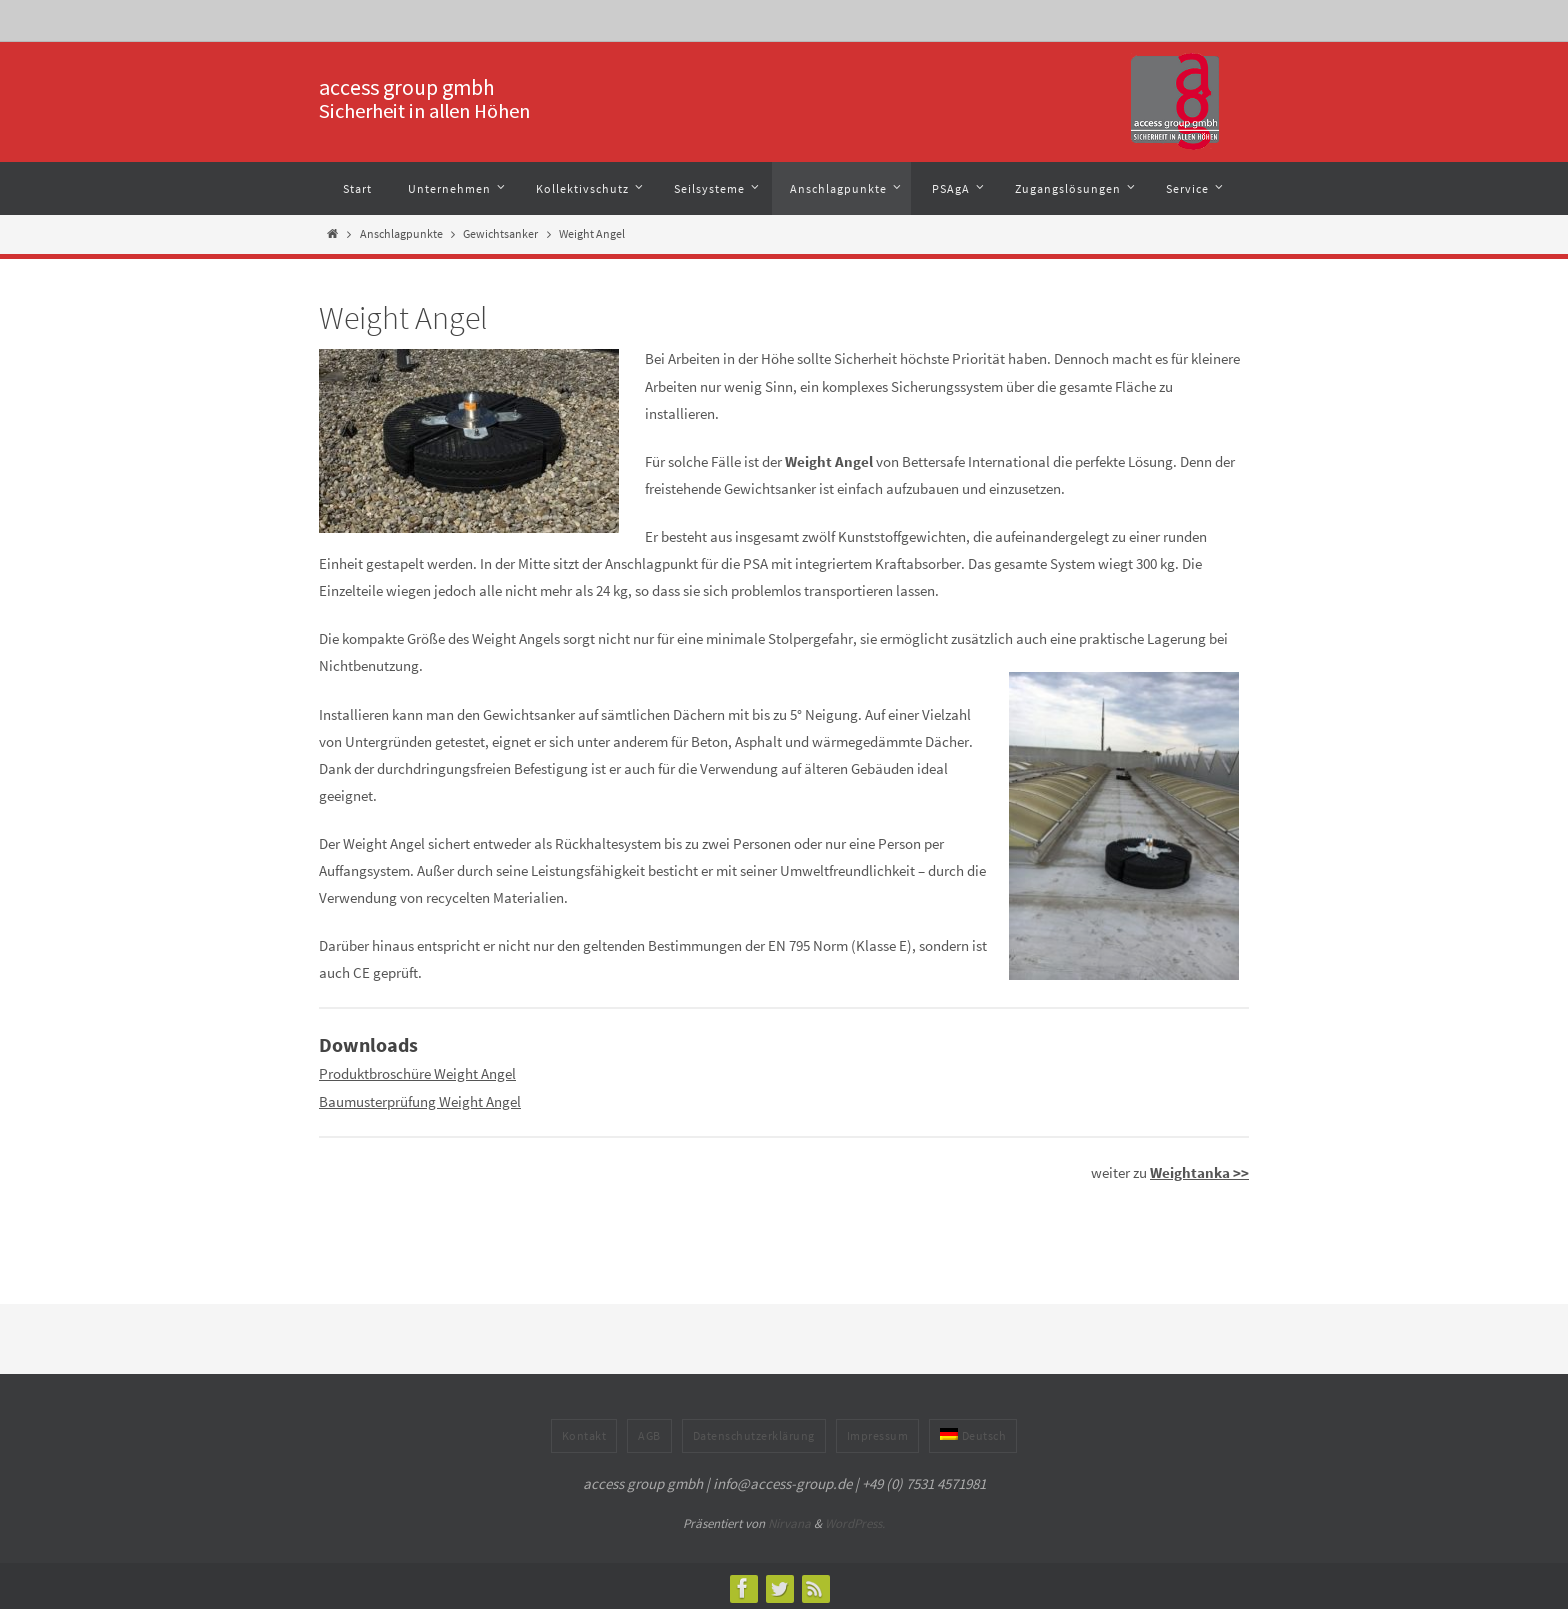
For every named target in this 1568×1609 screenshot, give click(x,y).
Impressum (878, 1431)
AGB (649, 1431)
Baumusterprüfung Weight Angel (420, 1098)
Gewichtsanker (500, 233)
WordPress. (855, 1519)
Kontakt (584, 1431)
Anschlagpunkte (401, 233)
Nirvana (789, 1519)
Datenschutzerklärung (754, 1431)
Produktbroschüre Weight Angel (417, 1071)
